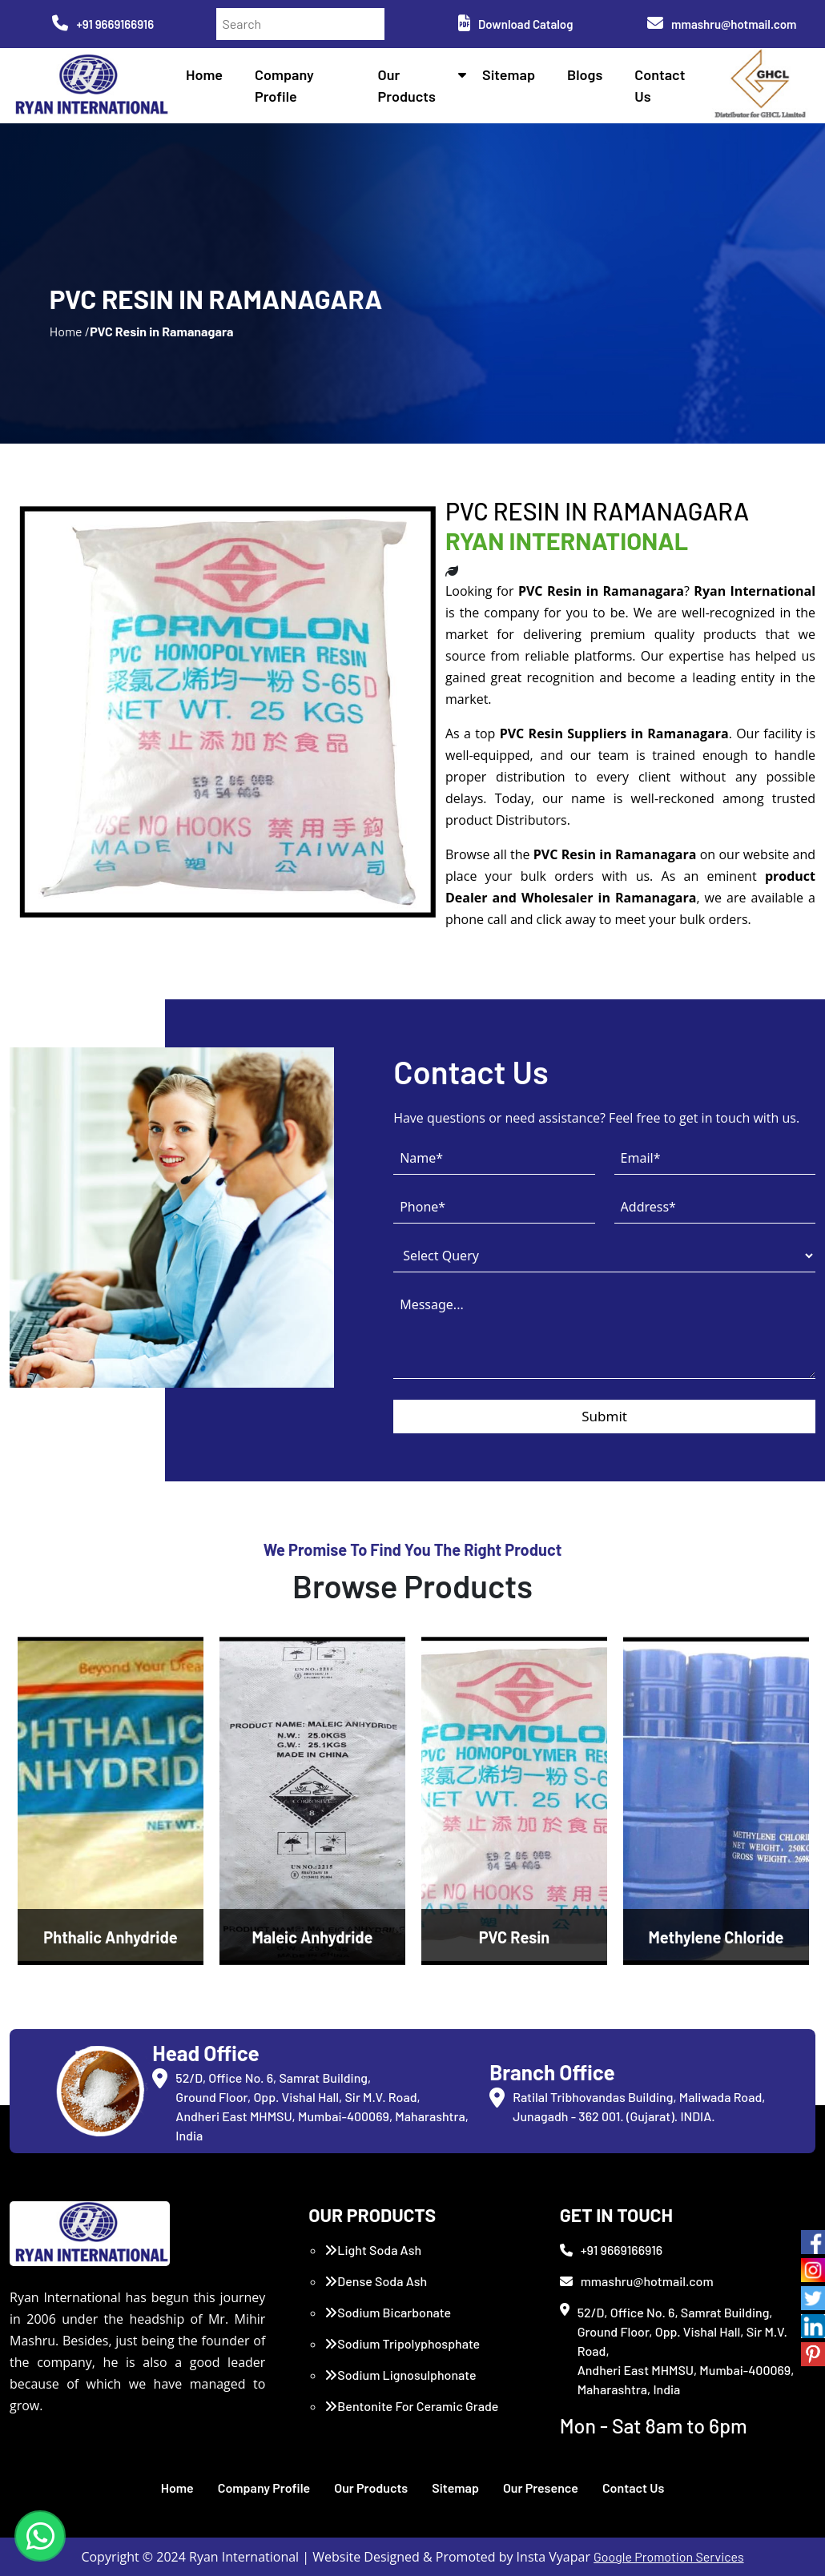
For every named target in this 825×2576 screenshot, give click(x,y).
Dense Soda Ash (375, 2281)
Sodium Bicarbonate (387, 2312)
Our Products (371, 2487)
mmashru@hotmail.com (721, 24)
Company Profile (264, 2487)
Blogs (584, 74)
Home (204, 74)
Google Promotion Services (669, 2556)
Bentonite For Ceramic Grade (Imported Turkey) (411, 2415)
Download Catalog (515, 24)
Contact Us (633, 2487)
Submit (604, 1416)
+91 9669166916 (103, 24)
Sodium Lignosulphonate (400, 2374)
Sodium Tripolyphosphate (402, 2343)
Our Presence (540, 2487)
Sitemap (508, 74)
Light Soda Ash (372, 2249)
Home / (70, 331)
